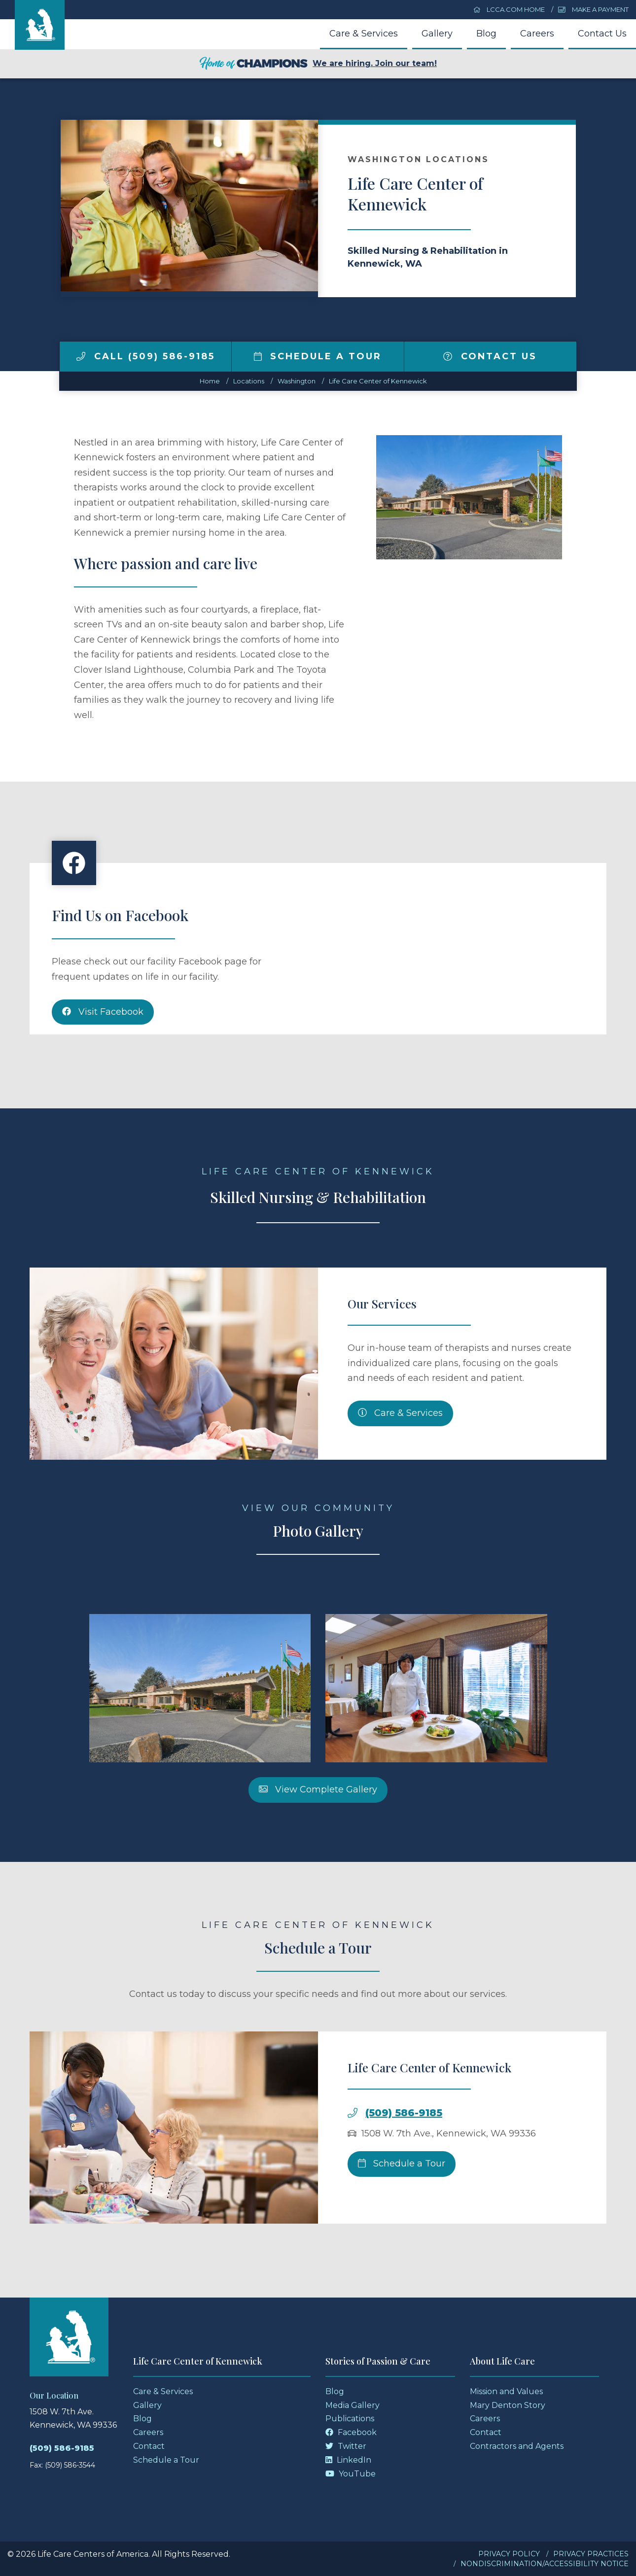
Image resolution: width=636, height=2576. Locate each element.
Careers (537, 33)
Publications (349, 2418)
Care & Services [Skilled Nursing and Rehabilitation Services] (400, 1458)
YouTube (350, 2473)
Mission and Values (506, 2391)
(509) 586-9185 (403, 2158)
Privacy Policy (509, 2553)
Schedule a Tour (318, 356)
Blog (486, 33)
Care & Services (363, 33)
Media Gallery (352, 2405)
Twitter (345, 2446)
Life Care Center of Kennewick (378, 381)
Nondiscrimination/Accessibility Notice (544, 2563)
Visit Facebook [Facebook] (102, 1057)
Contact (149, 2446)
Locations (248, 381)
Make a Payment (593, 9)
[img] (80, 356)
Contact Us (602, 33)
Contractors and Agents (517, 2446)
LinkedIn (348, 2460)
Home (210, 381)
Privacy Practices (591, 2553)
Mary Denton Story (507, 2405)
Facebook (351, 2432)
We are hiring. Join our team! (318, 64)
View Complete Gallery (318, 1835)
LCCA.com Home (509, 9)
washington (297, 381)
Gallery (437, 33)
